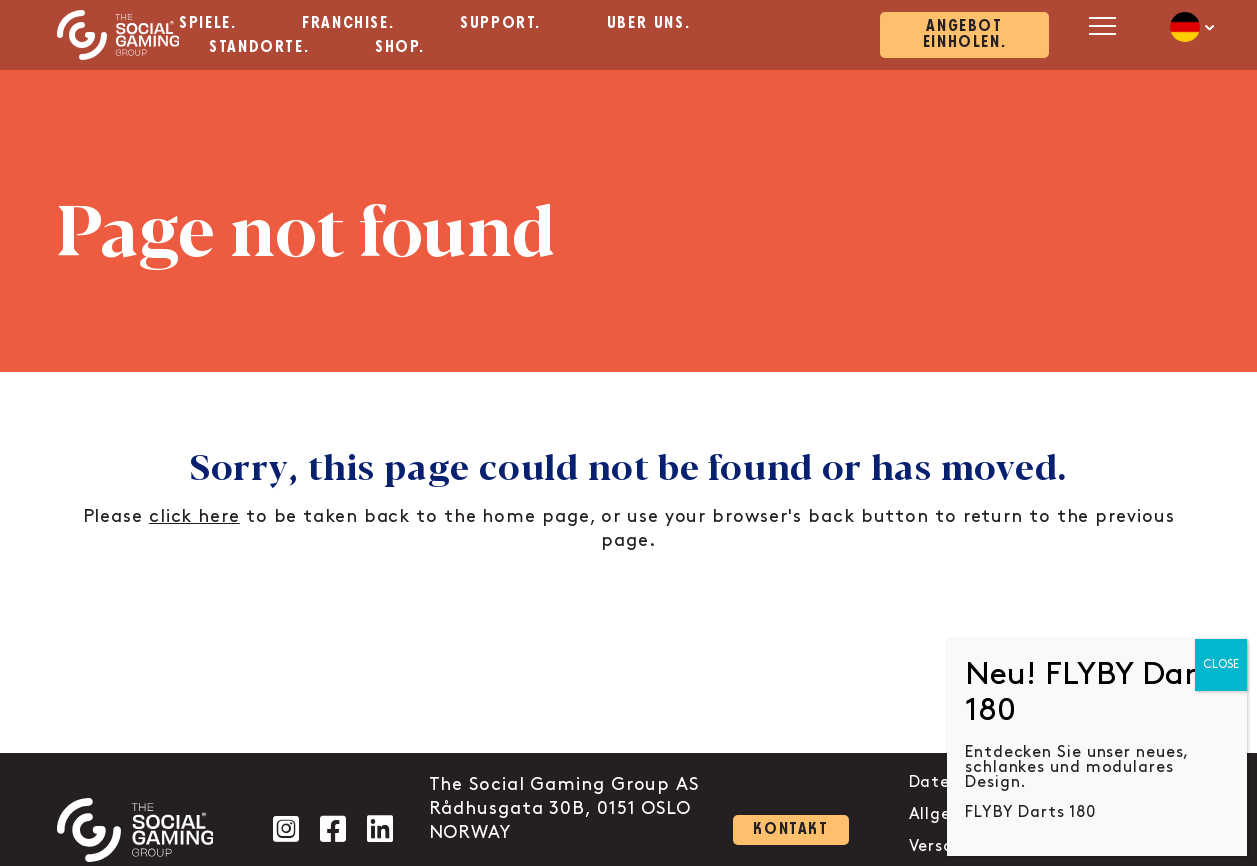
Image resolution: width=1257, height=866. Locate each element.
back (831, 516)
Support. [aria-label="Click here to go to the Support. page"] (500, 23)
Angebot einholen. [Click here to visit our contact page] (964, 34)
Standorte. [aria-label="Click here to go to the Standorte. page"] (259, 47)
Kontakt (790, 829)
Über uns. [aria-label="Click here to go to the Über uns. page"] (648, 23)
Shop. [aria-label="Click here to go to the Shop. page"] (400, 47)
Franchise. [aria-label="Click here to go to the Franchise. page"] (348, 23)
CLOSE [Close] (1221, 664)
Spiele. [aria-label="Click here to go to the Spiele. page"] (207, 23)
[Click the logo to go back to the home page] (118, 35)
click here (194, 516)
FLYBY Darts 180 (1030, 812)
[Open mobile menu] (1099, 25)
